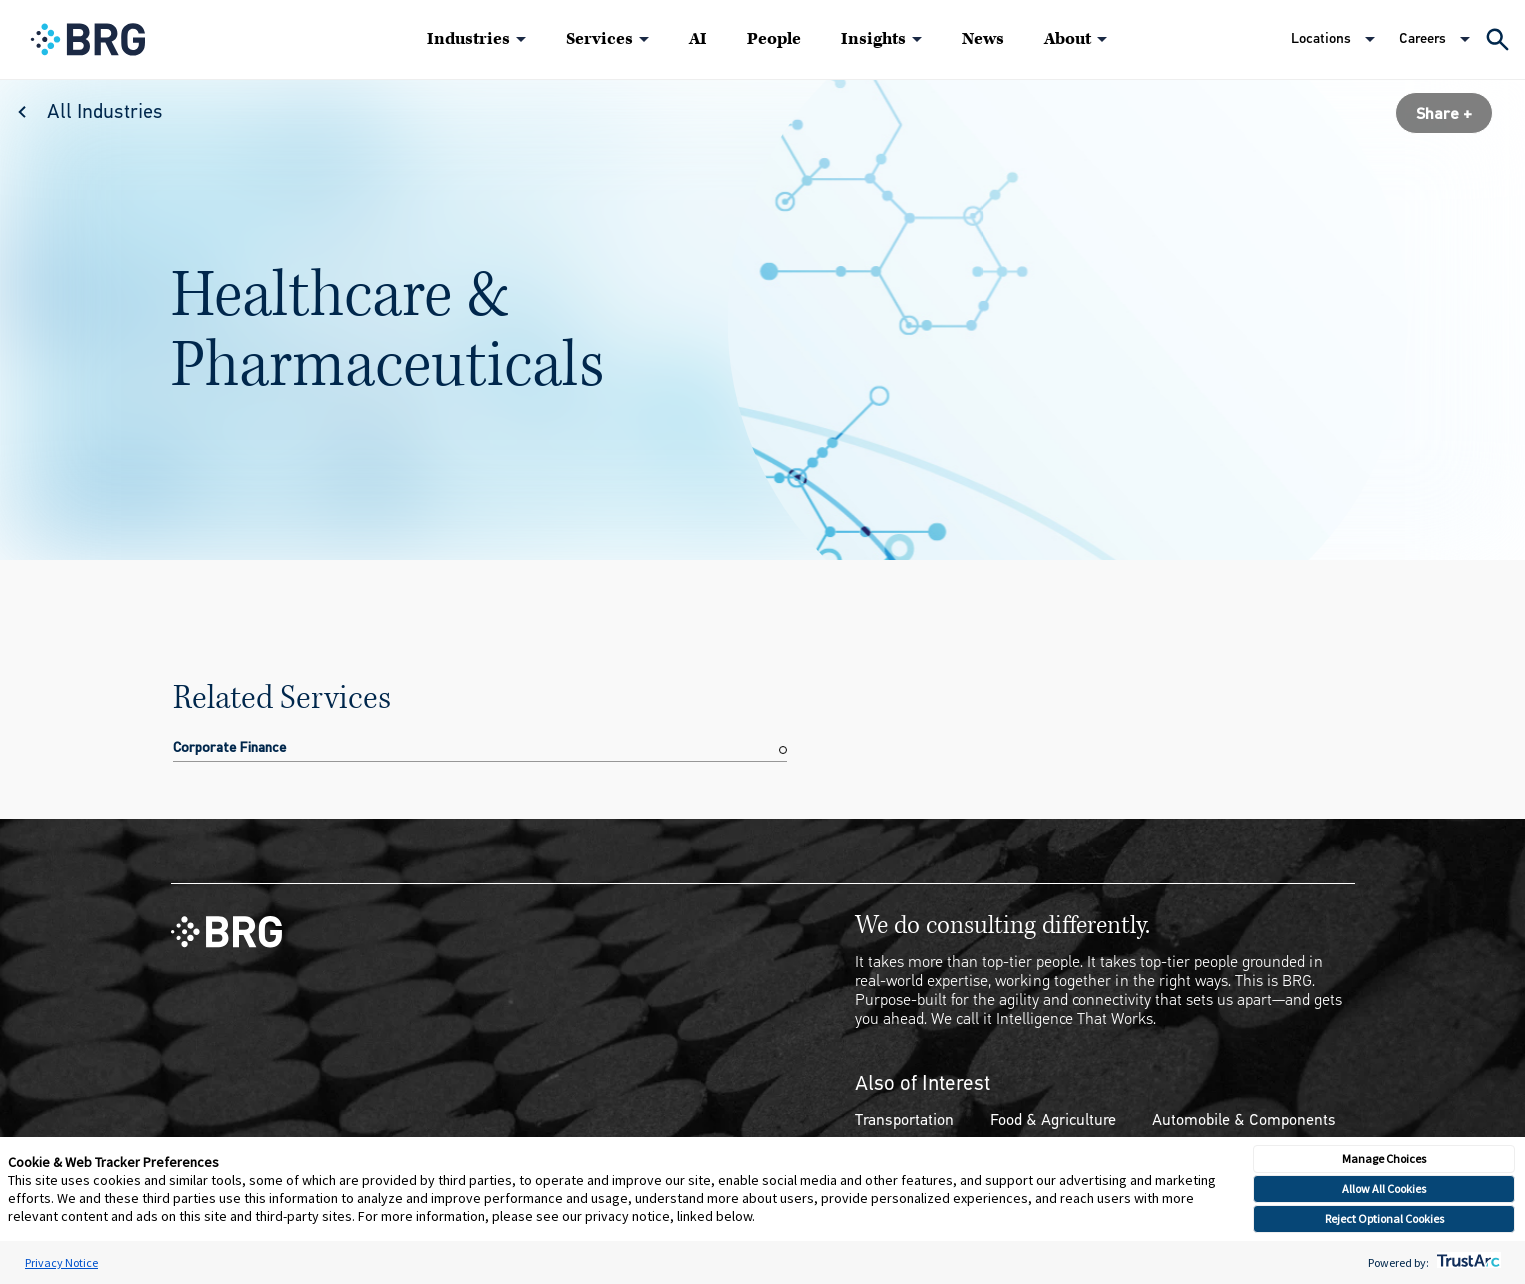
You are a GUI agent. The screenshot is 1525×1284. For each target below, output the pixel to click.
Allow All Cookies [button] (1384, 1188)
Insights (873, 39)
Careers (1422, 38)
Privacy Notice (61, 1262)
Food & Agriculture (1053, 1119)
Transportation (904, 1119)
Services (599, 39)
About (1067, 39)
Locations (1321, 38)
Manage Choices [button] (1384, 1158)
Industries (468, 39)
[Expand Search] (1497, 39)
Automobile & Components (1244, 1119)
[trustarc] (1466, 1262)
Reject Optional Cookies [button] (1384, 1218)
